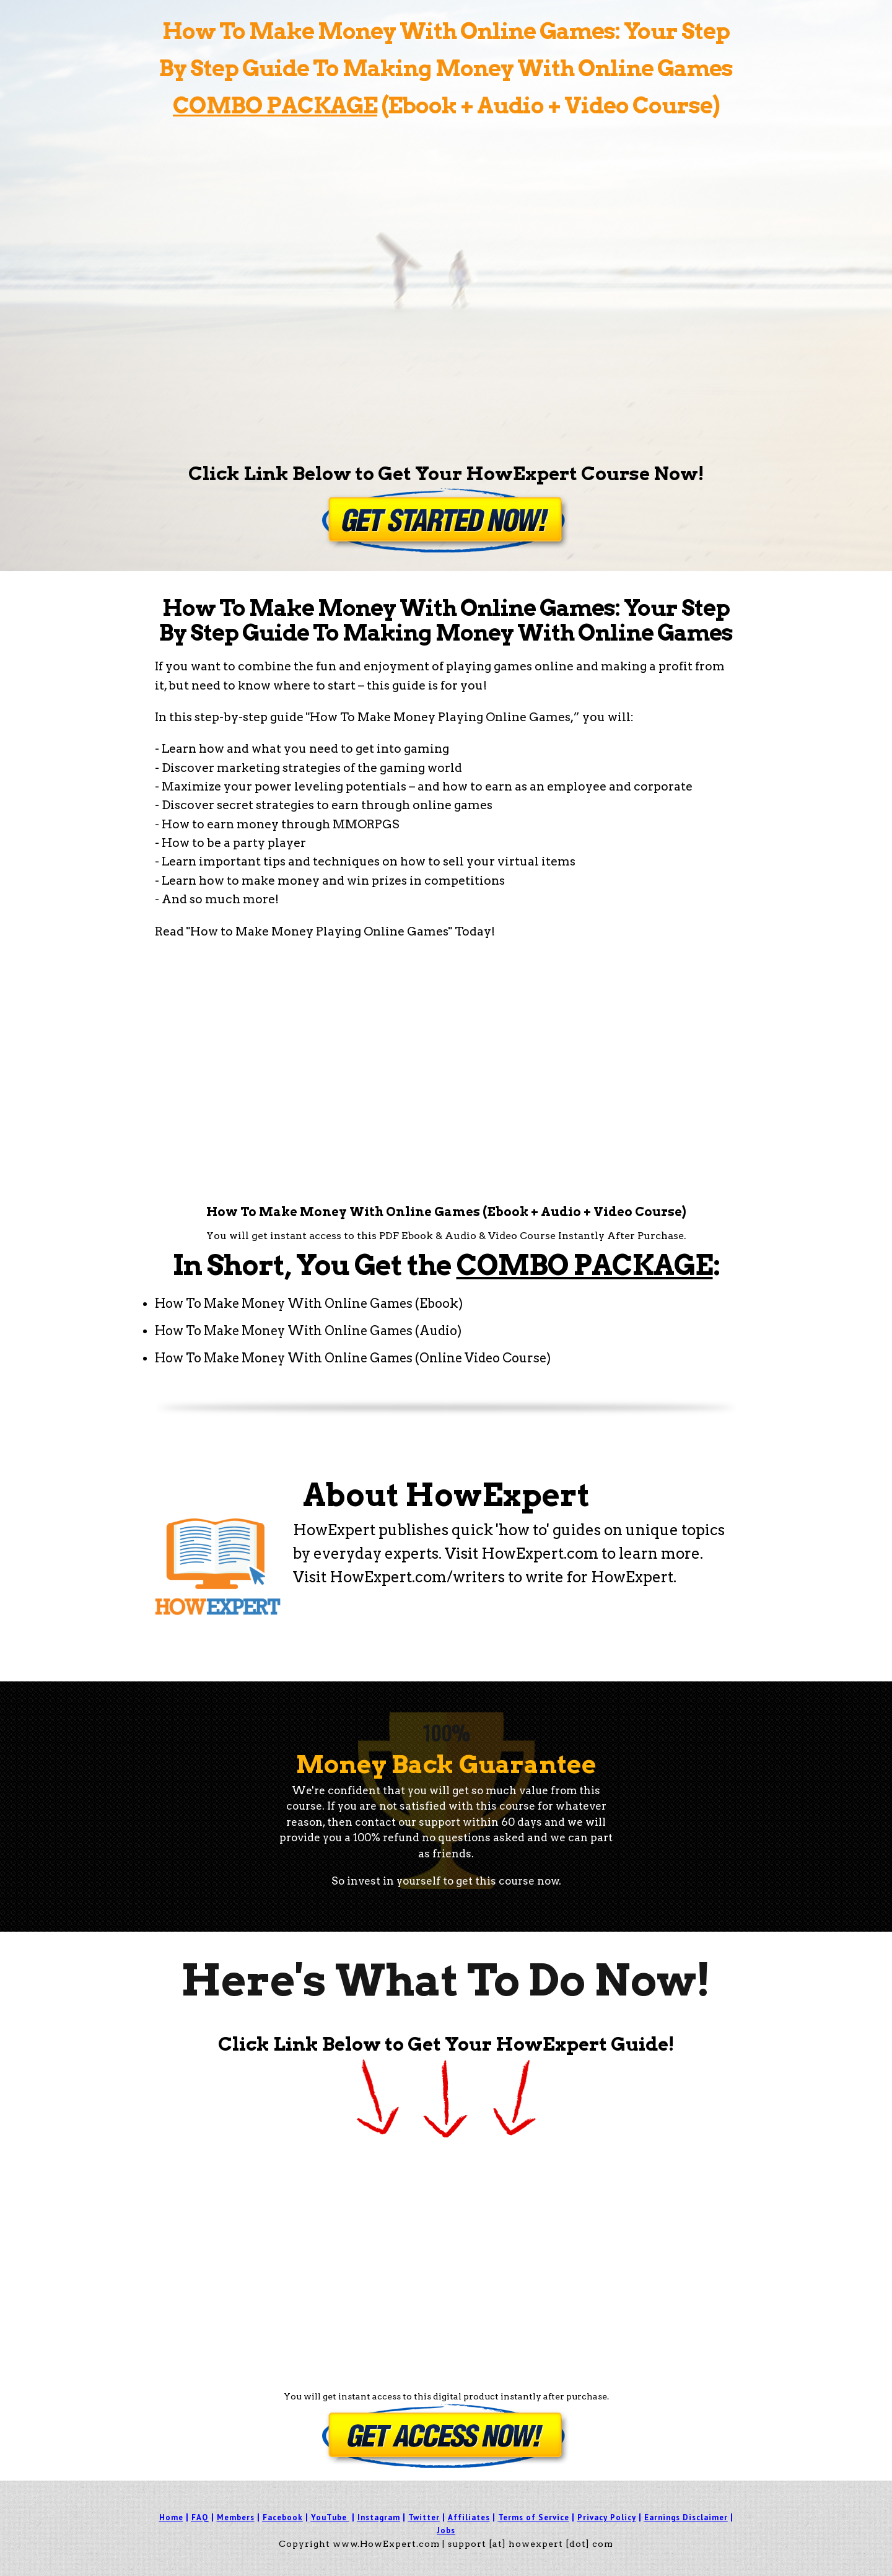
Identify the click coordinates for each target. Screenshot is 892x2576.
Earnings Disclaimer (686, 2517)
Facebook (283, 2517)
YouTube (329, 2517)
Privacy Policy (606, 2517)
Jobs (446, 2530)
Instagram (378, 2517)
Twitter (424, 2517)
